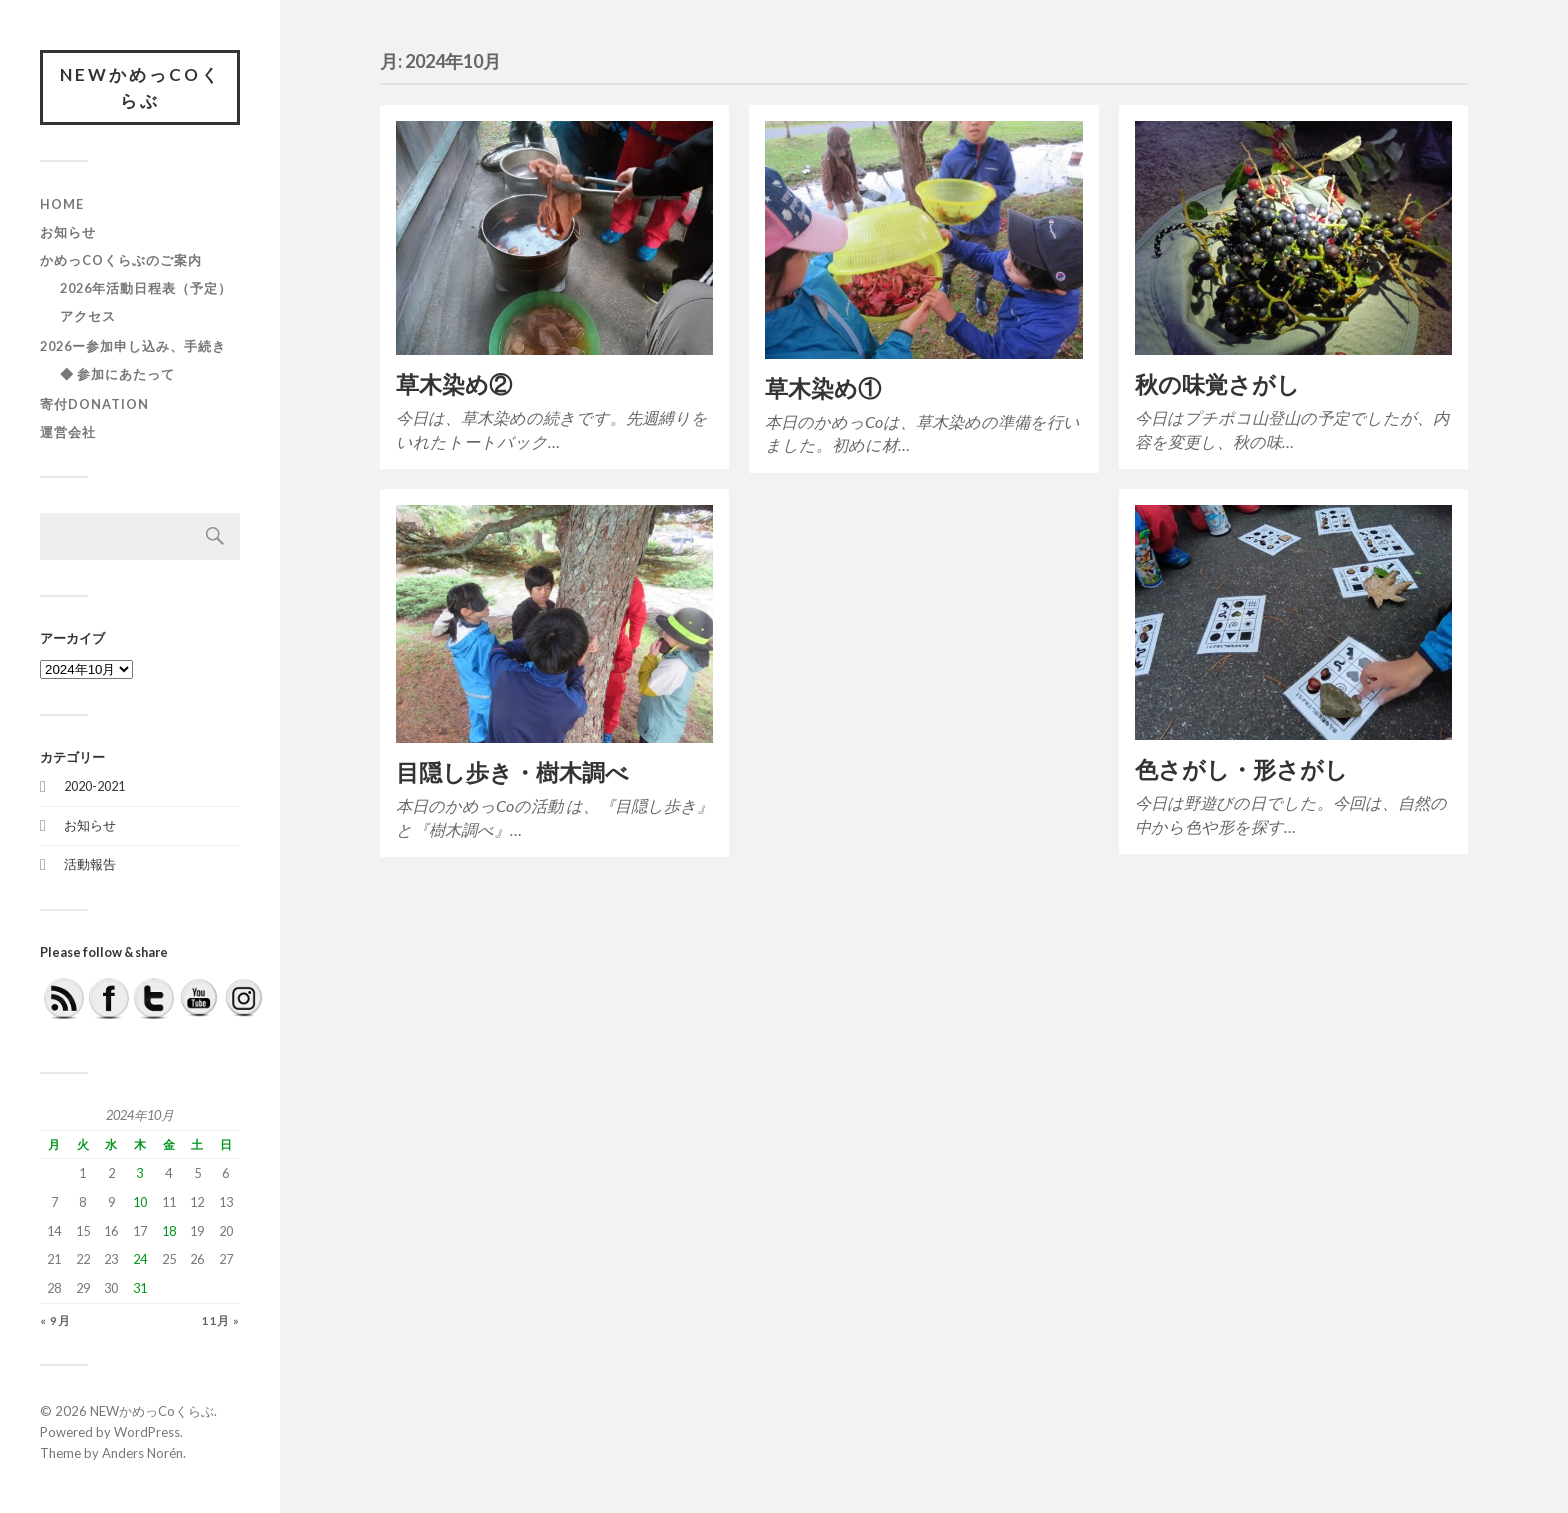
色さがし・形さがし (1241, 769)
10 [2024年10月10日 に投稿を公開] (140, 1202)
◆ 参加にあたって (117, 374)
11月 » (220, 1320)
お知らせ (68, 232)
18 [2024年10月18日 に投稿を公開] (169, 1231)
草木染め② (454, 384)
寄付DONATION (94, 404)
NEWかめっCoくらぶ (140, 87)
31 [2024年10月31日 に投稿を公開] (140, 1288)
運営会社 (68, 432)
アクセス (88, 316)
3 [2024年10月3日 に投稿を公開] (139, 1173)
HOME (62, 204)
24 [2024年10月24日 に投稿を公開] (140, 1259)
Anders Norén (142, 1453)
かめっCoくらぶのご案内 (121, 260)
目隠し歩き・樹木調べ (512, 772)
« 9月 (55, 1320)
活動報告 (90, 864)
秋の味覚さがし (1217, 384)
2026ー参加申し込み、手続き (133, 346)
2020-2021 (94, 786)
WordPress (147, 1432)
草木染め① (823, 388)
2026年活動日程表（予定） (146, 288)
